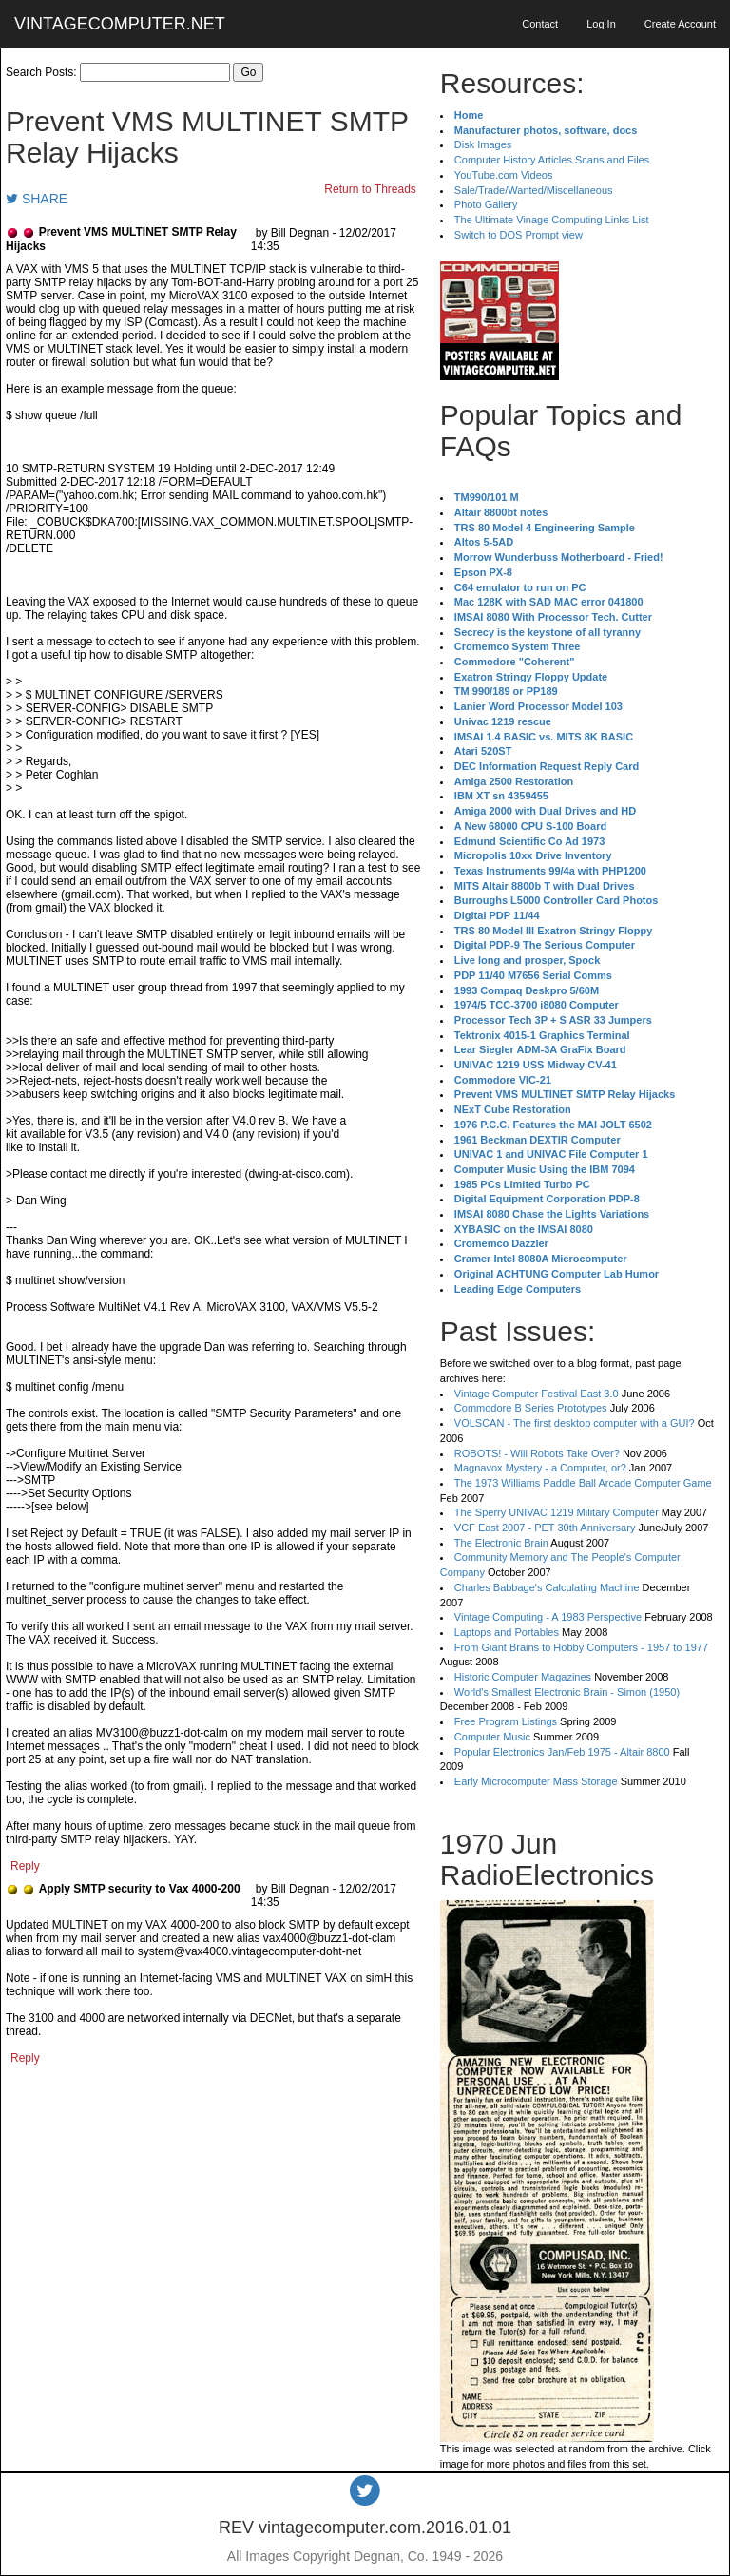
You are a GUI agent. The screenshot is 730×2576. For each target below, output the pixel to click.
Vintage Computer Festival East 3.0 (536, 1393)
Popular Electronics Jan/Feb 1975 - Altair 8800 (562, 1752)
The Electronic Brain (501, 1542)
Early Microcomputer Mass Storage (536, 1781)
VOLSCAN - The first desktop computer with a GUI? (574, 1423)
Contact (540, 23)
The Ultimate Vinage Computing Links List (551, 219)
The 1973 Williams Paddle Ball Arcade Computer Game (583, 1483)
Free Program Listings (505, 1721)
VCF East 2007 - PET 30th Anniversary (545, 1527)
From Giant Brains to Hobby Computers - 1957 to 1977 (581, 1647)
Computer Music (492, 1736)
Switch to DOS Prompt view (518, 234)
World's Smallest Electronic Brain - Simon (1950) (567, 1692)
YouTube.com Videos (503, 175)
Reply (25, 1866)
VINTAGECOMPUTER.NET (119, 23)
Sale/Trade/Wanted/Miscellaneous (533, 190)
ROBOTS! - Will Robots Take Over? (537, 1453)
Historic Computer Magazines (522, 1676)
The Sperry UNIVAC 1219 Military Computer (556, 1512)
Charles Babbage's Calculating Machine (547, 1587)
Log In (601, 23)
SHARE (36, 198)
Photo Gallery (486, 204)
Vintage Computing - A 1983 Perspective (548, 1617)
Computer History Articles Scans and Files (551, 159)
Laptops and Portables (506, 1632)
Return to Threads (370, 189)
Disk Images (483, 144)
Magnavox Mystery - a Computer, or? (540, 1467)
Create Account (680, 23)
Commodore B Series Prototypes (530, 1407)
